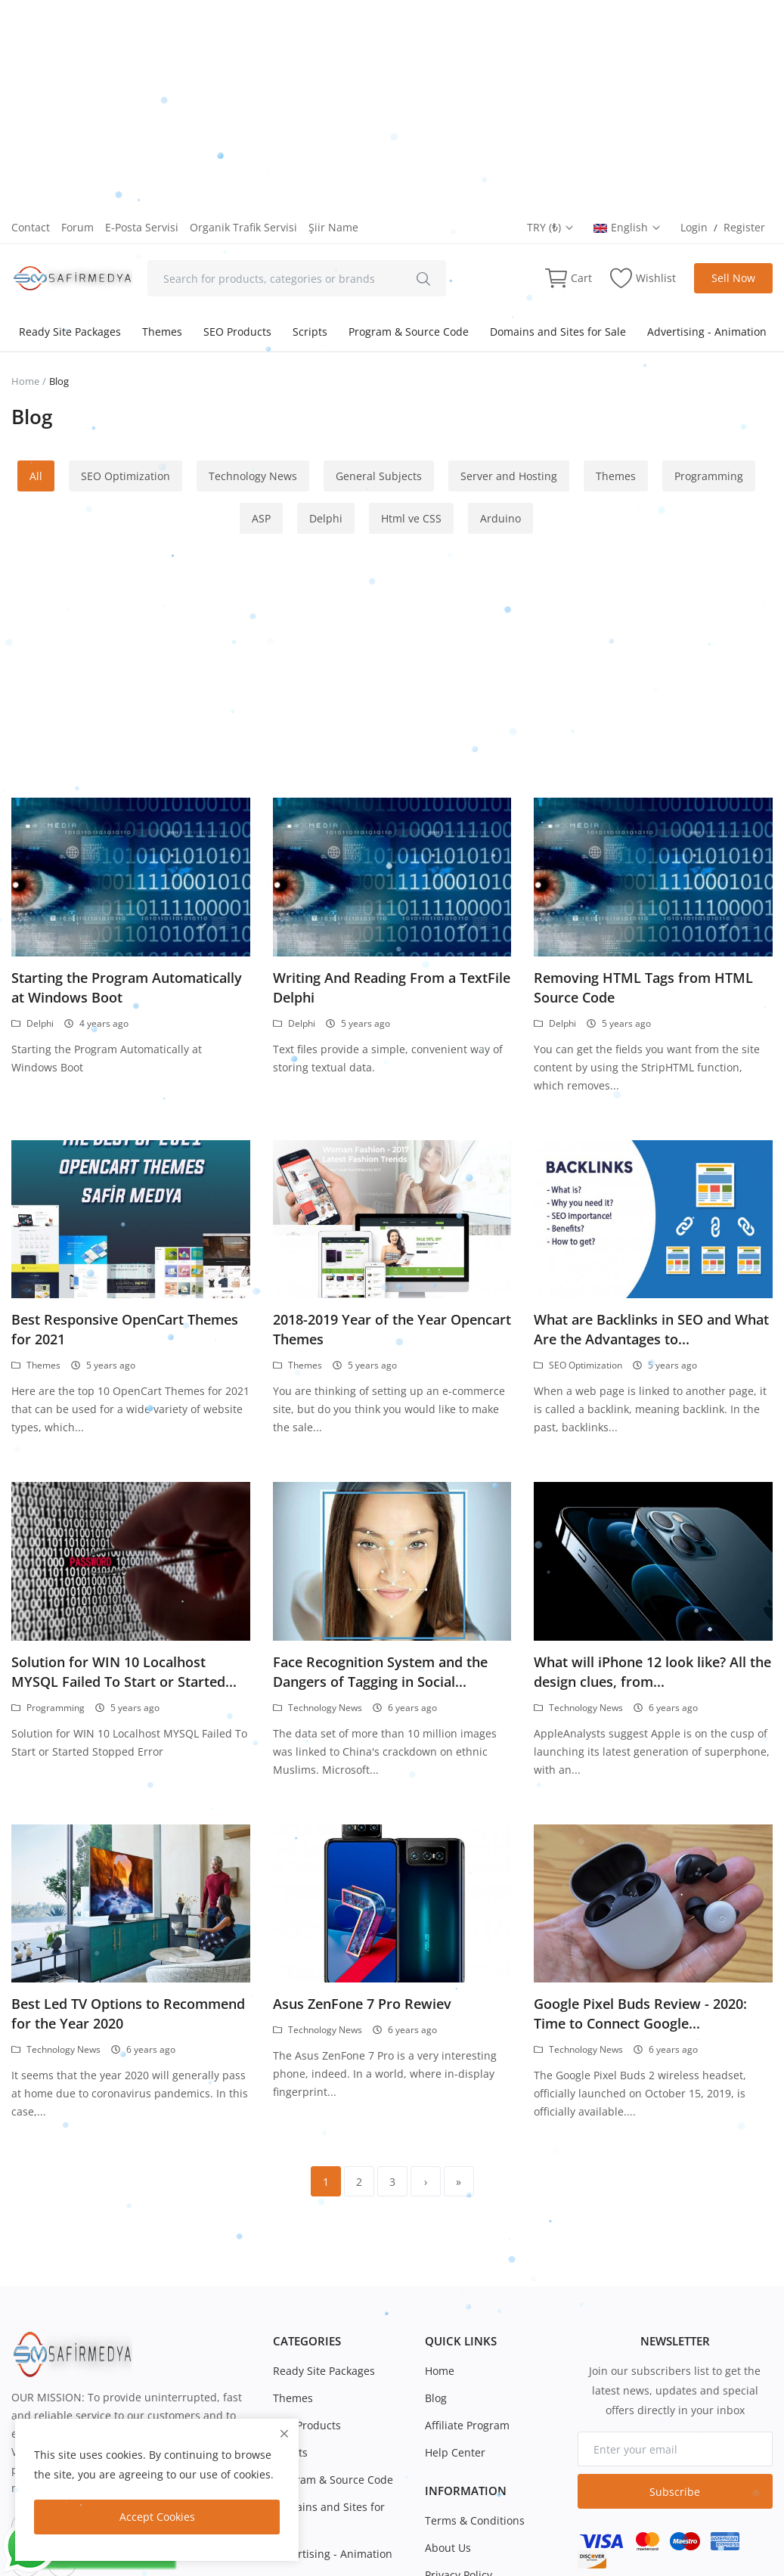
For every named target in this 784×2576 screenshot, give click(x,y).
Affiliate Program (467, 2425)
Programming (708, 476)
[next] (426, 2181)
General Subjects (379, 476)
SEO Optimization (125, 476)
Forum (77, 227)
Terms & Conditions (475, 2520)
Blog (436, 2398)
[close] (284, 2433)
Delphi (325, 518)
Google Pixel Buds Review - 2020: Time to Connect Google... (640, 2013)
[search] (423, 278)
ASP (261, 518)
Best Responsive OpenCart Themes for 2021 (124, 1329)
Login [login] (694, 227)
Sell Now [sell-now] (733, 278)
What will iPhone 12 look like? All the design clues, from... (652, 1672)
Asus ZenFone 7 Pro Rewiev (362, 2004)
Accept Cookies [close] (157, 2516)
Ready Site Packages (70, 331)
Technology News (253, 476)
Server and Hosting (508, 476)
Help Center (455, 2452)
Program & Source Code (409, 331)
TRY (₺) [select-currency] (551, 227)
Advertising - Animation (707, 331)
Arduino (500, 518)
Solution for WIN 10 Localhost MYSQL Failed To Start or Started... (124, 1672)
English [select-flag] (627, 227)
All (35, 476)
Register (744, 227)
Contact (30, 227)
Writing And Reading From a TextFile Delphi (391, 987)
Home (25, 381)
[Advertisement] (392, 106)
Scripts (310, 331)
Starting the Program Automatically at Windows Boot (126, 987)
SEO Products (237, 331)
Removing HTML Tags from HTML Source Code (643, 987)
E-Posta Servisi (141, 227)
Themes (162, 331)
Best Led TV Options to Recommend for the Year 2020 (128, 2013)
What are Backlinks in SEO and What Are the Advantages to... (651, 1329)
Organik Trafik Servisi (243, 227)
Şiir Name (333, 227)
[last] (459, 2181)
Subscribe (674, 2492)
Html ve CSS (411, 518)
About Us (448, 2547)
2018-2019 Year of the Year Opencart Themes (392, 1329)
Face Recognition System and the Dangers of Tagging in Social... (380, 1672)
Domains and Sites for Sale (558, 331)
